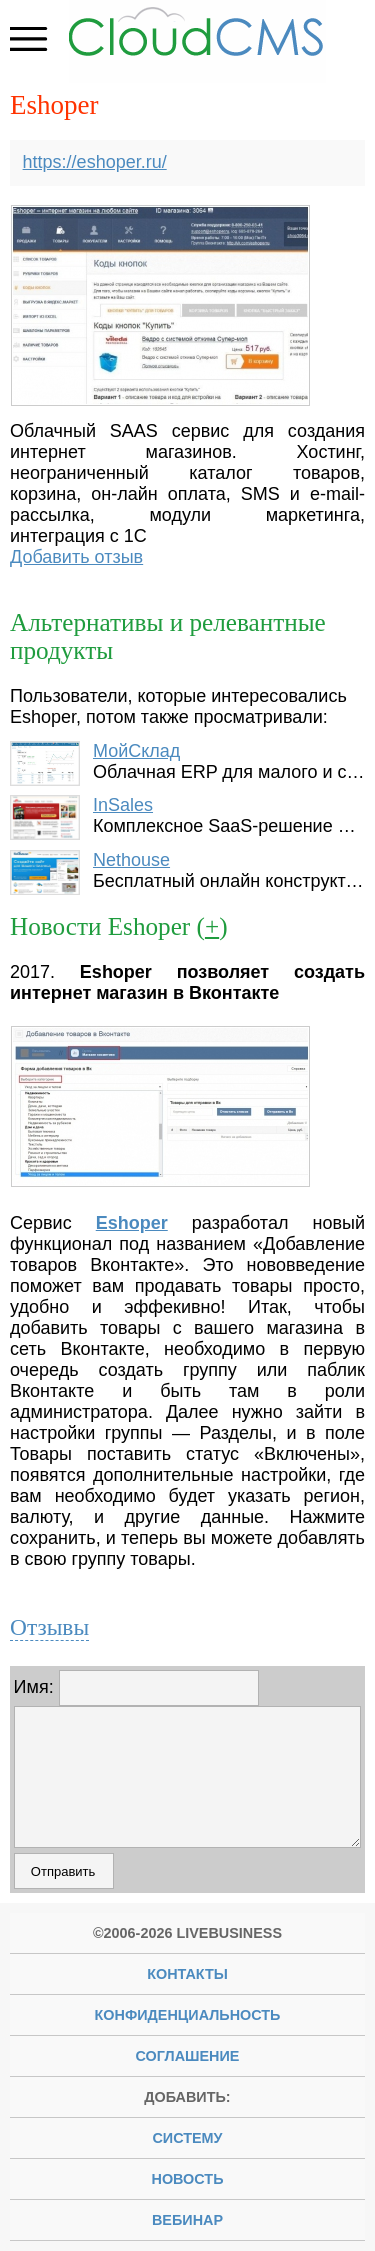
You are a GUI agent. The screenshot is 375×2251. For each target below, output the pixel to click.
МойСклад (136, 751)
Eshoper (132, 1223)
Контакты (187, 1974)
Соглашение (188, 2056)
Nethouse (131, 860)
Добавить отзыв (76, 557)
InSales (123, 805)
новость (188, 2179)
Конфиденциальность (188, 2015)
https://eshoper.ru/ (95, 162)
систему (187, 2138)
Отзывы (49, 1627)
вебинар (187, 2220)
